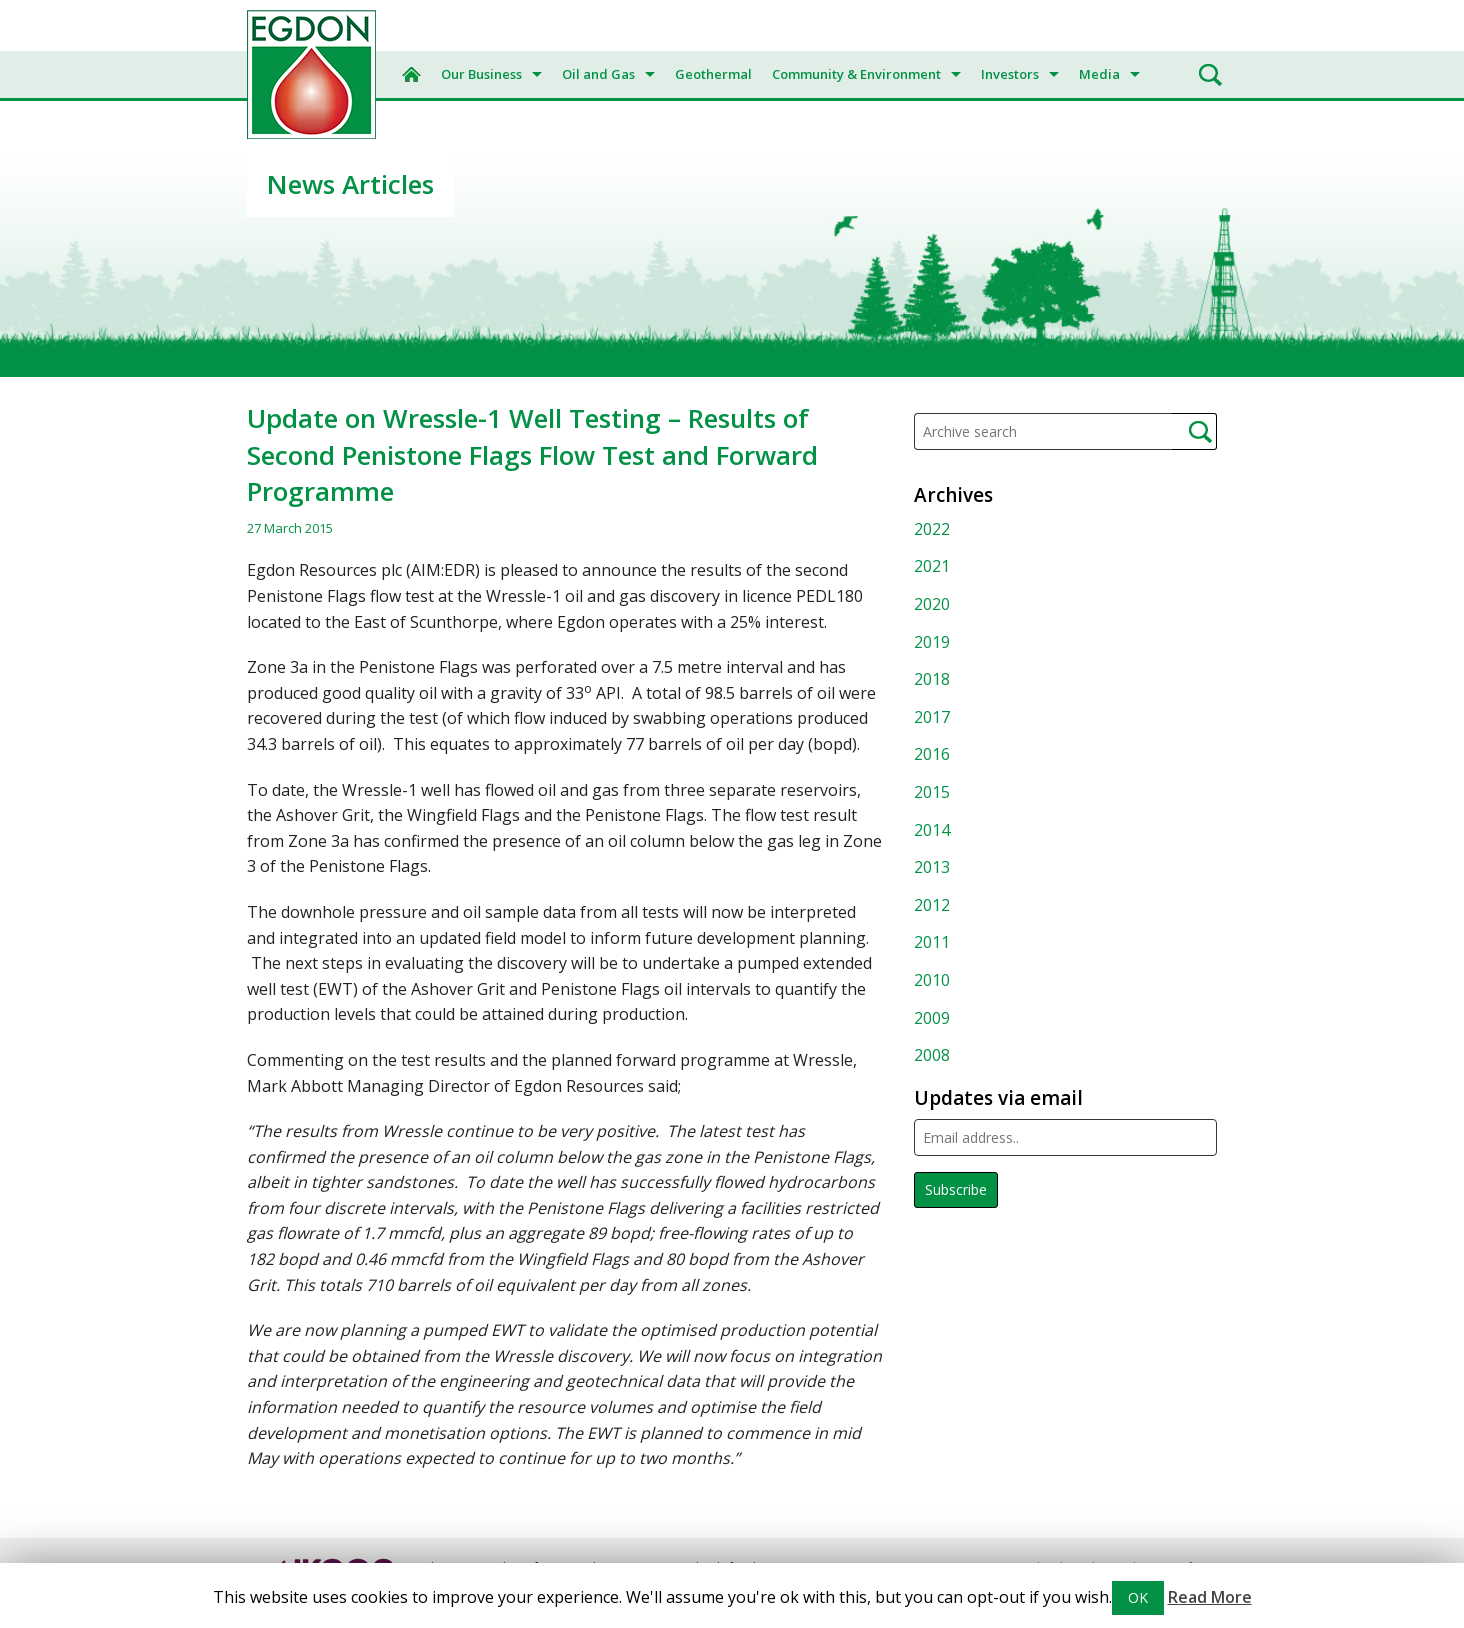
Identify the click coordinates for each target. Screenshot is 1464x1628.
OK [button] (1138, 1597)
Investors (1010, 74)
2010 (932, 980)
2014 (932, 830)
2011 (932, 942)
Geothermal (713, 74)
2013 (932, 867)
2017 (932, 717)
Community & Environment (856, 74)
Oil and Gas (598, 74)
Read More (1210, 1597)
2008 (932, 1055)
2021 (932, 566)
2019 (932, 642)
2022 (932, 529)
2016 (932, 754)
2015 (932, 792)
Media (1099, 74)
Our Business (481, 74)
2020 (932, 604)
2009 (932, 1018)
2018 (932, 679)
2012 (932, 905)
